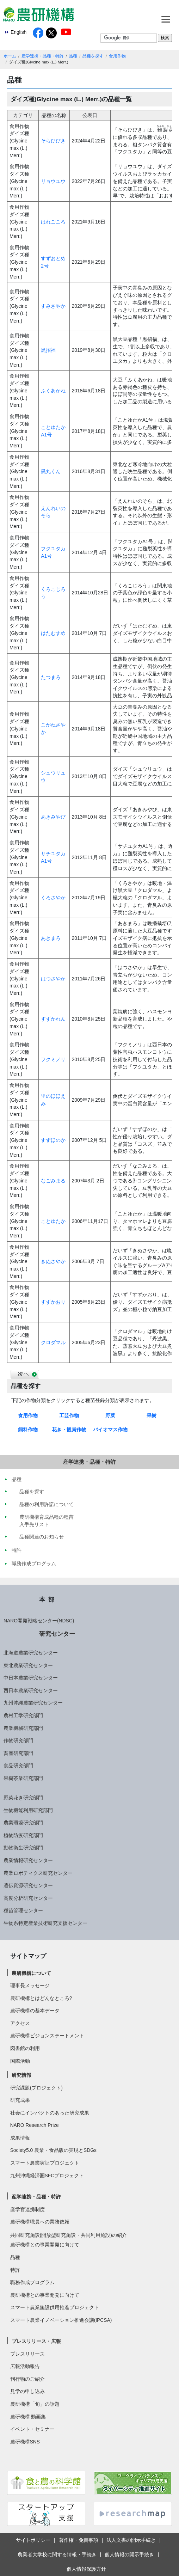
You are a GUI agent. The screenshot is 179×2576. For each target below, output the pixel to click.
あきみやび (53, 817)
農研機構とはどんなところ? (41, 1998)
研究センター (57, 1633)
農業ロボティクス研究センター (38, 1873)
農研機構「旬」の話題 (35, 2404)
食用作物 (117, 56)
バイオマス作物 (110, 1429)
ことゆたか (53, 1221)
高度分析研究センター (28, 1898)
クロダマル (53, 1342)
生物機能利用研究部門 (28, 1810)
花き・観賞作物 (69, 1429)
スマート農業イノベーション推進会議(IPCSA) (61, 2320)
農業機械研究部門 (23, 1728)
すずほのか (53, 1140)
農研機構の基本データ (35, 2010)
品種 (73, 56)
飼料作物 (28, 1429)
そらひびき (53, 140)
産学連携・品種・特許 (42, 56)
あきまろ (51, 938)
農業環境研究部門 (23, 1822)
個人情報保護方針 (86, 2569)
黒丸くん (51, 471)
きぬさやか (53, 1261)
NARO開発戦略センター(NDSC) (39, 1620)
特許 (15, 2270)
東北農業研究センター (28, 1665)
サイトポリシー (33, 2540)
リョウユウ (53, 181)
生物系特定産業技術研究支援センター (45, 1923)
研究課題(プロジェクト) (36, 2088)
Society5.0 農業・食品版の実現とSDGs (53, 2150)
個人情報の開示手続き (129, 2554)
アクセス (20, 2023)
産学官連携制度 (27, 2209)
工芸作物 (69, 1415)
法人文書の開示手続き (131, 2540)
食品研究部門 (18, 1765)
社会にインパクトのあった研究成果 (49, 2113)
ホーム (10, 56)
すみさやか (53, 306)
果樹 (151, 1415)
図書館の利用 (25, 2048)
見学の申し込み (27, 2391)
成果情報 (20, 2138)
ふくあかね (53, 390)
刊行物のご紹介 (27, 2379)
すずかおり (53, 1302)
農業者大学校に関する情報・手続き (57, 2554)
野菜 (110, 1415)
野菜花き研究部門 (23, 1797)
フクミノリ (53, 1059)
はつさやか (53, 978)
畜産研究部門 (18, 1753)
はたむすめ (53, 633)
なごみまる (53, 1180)
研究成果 (20, 2100)
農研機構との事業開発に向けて (44, 2244)
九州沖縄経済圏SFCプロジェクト (47, 2175)
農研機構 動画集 (28, 2416)
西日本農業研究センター (31, 1690)
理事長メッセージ (30, 1985)
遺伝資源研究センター (28, 1885)
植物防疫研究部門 (23, 1835)
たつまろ (51, 677)
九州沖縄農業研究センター (33, 1703)
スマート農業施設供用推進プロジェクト (54, 2307)
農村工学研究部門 (23, 1715)
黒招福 (48, 350)
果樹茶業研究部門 (23, 1778)
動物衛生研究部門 (23, 1847)
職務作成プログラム (32, 2282)
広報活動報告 (25, 2366)
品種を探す (93, 56)
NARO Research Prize (34, 2125)
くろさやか (53, 897)
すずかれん (53, 1019)
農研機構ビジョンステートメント (47, 2035)
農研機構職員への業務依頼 (39, 2222)
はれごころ (53, 222)
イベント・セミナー (32, 2429)
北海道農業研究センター (31, 1653)
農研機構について (31, 1973)
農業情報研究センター (28, 1860)
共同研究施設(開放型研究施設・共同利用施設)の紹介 (68, 2235)
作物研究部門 (18, 1740)
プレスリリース (27, 2354)
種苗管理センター (23, 1910)
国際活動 (20, 2061)
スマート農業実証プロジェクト (44, 2163)
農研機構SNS (25, 2442)
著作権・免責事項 (78, 2540)
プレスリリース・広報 (36, 2341)
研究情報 (21, 2075)
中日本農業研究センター (31, 1678)
